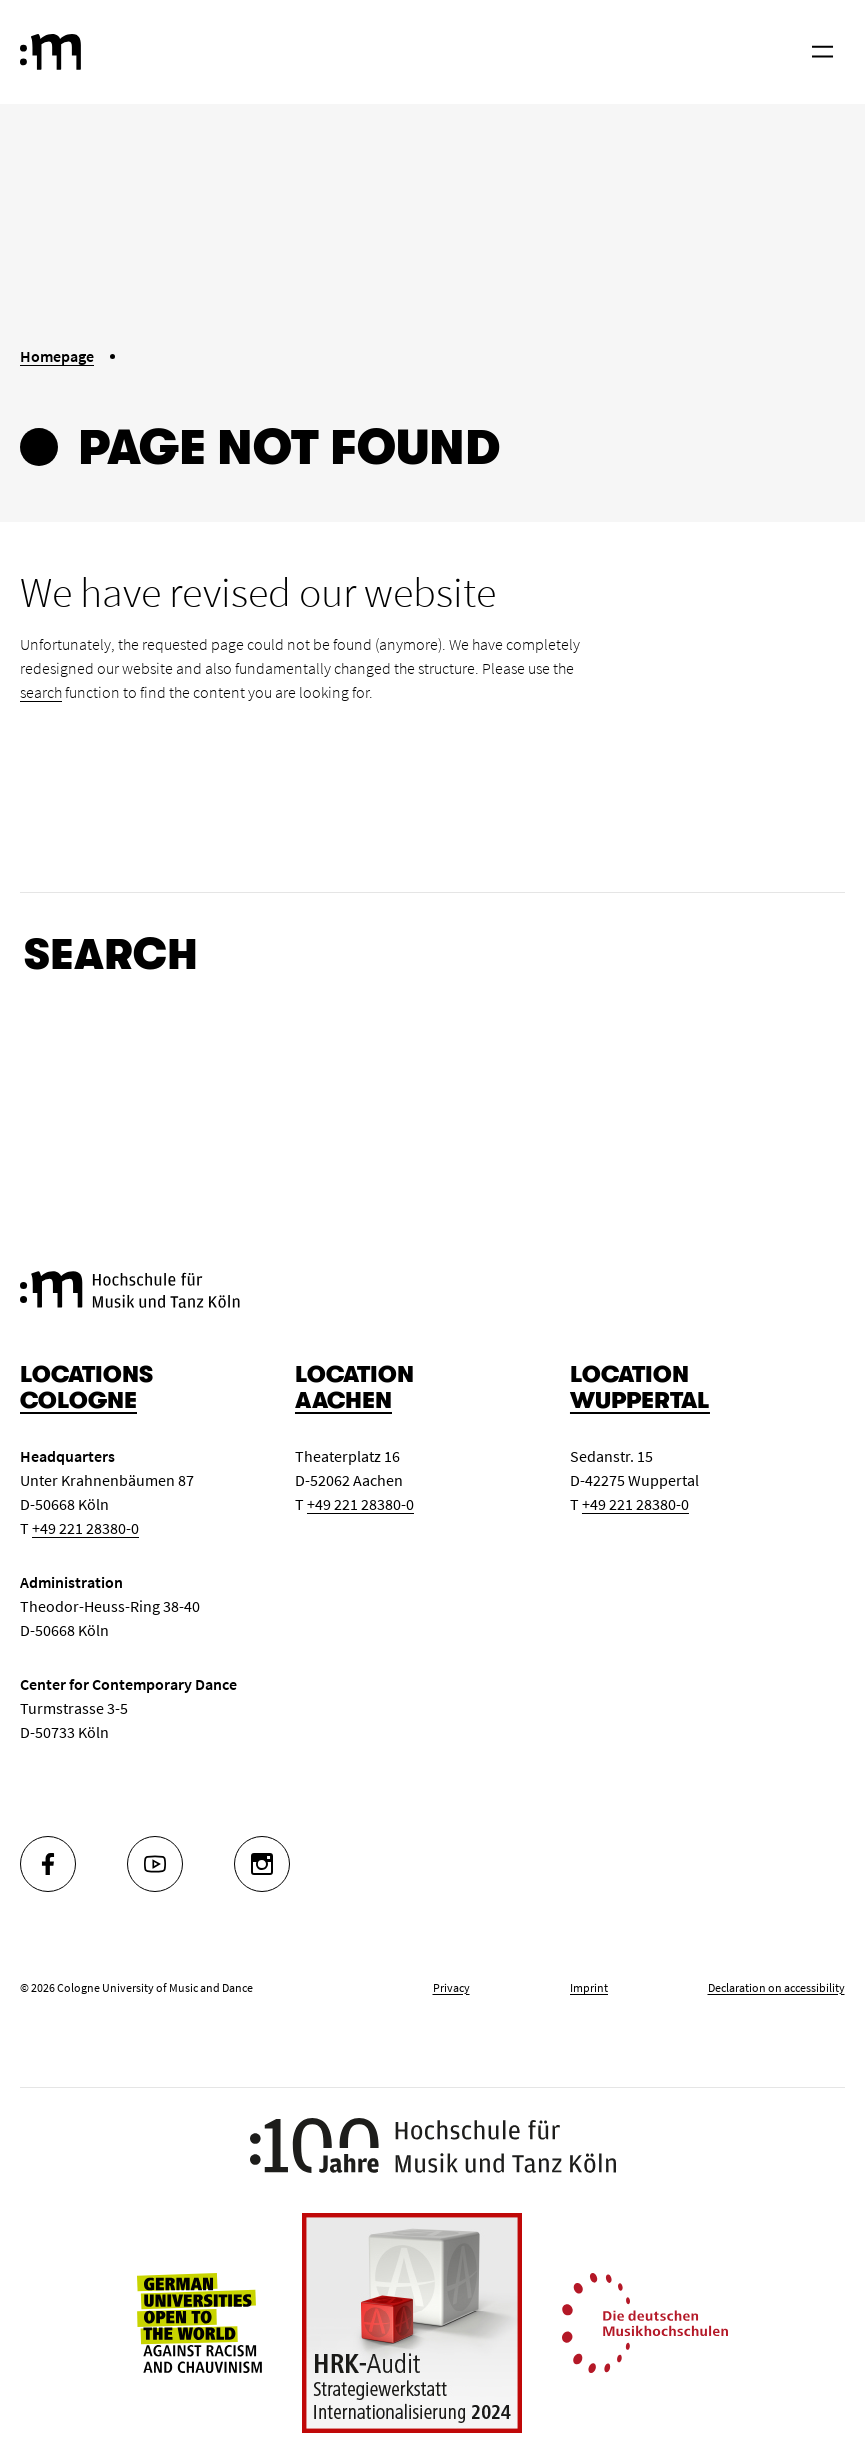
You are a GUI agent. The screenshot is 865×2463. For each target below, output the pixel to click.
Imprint (589, 1987)
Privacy (451, 1987)
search (41, 692)
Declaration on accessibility (776, 1987)
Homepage (57, 356)
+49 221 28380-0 (85, 1528)
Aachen (343, 1400)
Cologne (78, 1400)
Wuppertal (640, 1400)
